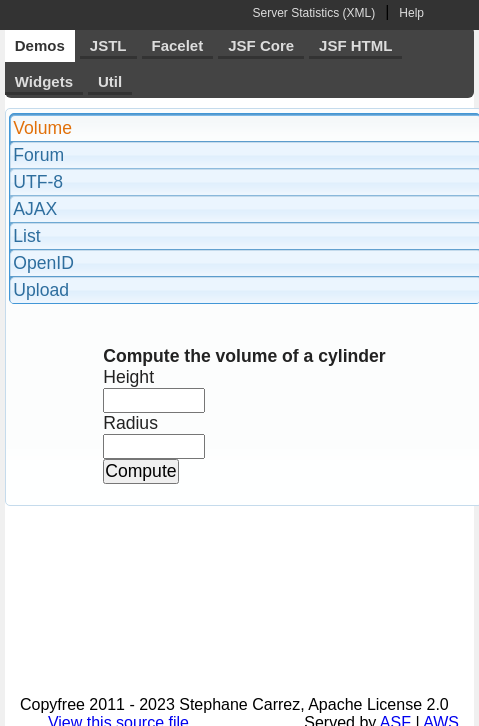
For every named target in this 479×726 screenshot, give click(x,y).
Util (110, 81)
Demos (40, 45)
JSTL (108, 45)
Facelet (178, 45)
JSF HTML (355, 45)
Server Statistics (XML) (313, 13)
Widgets (44, 81)
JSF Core (261, 45)
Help (411, 13)
